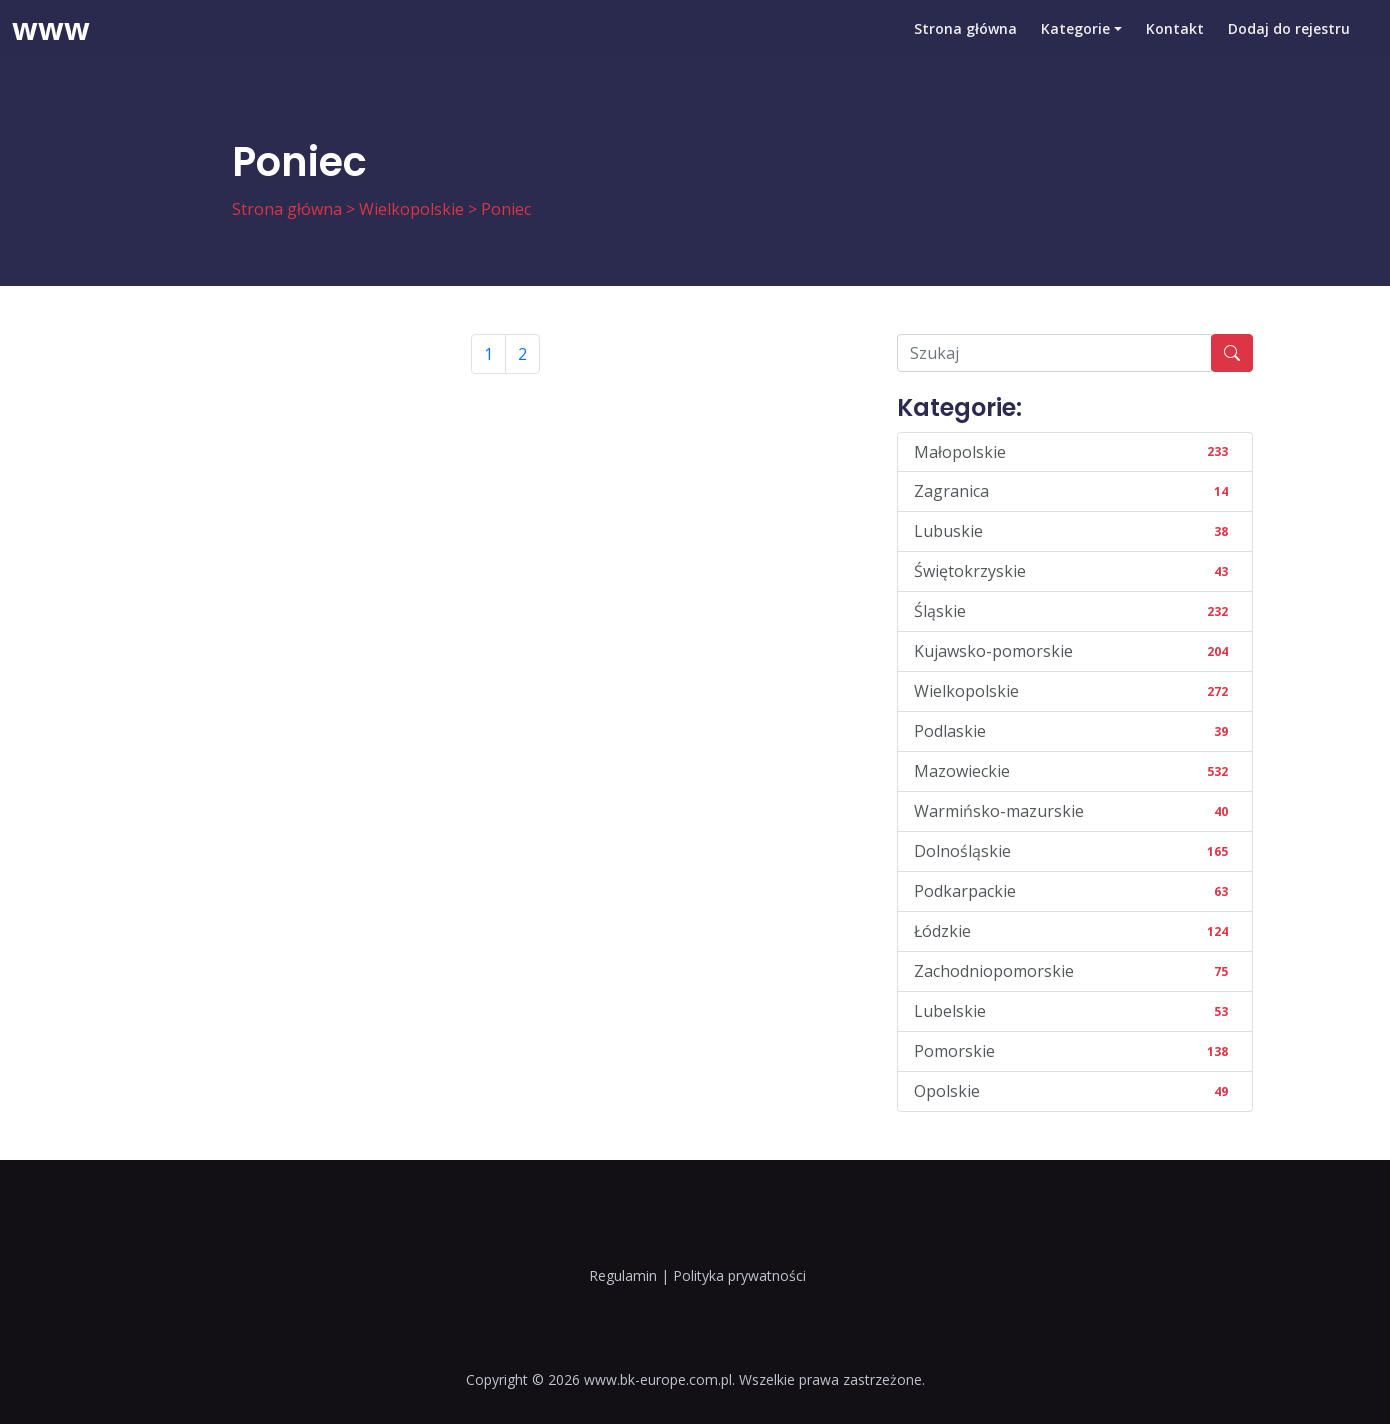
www (51, 45)
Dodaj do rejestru (1289, 44)
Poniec (506, 209)
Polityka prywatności (739, 1275)
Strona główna (965, 44)
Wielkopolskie (411, 209)
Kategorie (1075, 44)
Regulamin (623, 1275)
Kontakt (1175, 44)
